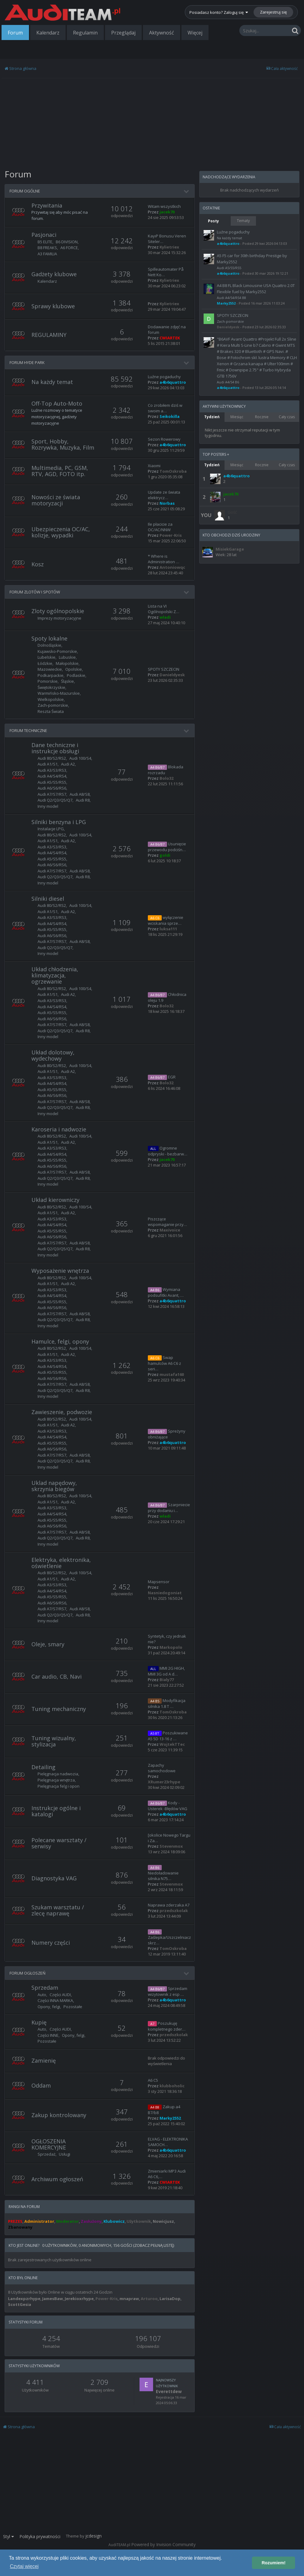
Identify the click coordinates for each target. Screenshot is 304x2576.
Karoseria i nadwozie (58, 1129)
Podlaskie (76, 675)
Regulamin (85, 32)
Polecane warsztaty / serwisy (59, 1843)
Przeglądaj (123, 32)
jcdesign (93, 2536)
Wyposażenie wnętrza (60, 1270)
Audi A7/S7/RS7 (52, 794)
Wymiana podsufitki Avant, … (166, 1292)
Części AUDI (60, 1994)
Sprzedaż (46, 2154)
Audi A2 (68, 764)
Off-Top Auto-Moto (56, 403)
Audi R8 (83, 800)
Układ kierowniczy (55, 1199)
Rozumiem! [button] (273, 2562)
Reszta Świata (51, 711)
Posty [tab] (213, 221)
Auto (42, 1994)
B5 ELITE (45, 242)
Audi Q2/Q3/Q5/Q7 (55, 800)
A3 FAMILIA (47, 254)
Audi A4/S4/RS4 (52, 776)
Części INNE (48, 2035)
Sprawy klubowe (53, 306)
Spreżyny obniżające (166, 1434)
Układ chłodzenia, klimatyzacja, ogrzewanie (54, 975)
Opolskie (73, 669)
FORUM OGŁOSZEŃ (28, 1973)
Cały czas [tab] (287, 416)
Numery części (50, 1942)
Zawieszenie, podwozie (61, 1412)
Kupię (39, 2022)
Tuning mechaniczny (58, 1709)
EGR (172, 1077)
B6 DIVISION (67, 242)
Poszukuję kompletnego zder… (166, 2026)
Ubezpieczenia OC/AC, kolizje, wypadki (60, 532)
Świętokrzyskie (51, 687)
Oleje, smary (47, 1644)
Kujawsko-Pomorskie (57, 651)
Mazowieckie (50, 669)
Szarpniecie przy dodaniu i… (169, 1507)
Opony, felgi (49, 2006)
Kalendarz (47, 32)
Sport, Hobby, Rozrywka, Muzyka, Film (62, 444)
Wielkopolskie (51, 699)
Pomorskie (48, 681)
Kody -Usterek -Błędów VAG (167, 1805)
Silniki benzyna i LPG (58, 822)
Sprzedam (44, 1987)
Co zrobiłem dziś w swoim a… (165, 408)
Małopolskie (67, 663)
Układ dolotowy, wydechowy (53, 1055)
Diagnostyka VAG (54, 1878)
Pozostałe (72, 2006)
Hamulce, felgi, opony (60, 1341)
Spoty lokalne (49, 638)
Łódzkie (45, 663)
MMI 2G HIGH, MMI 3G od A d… (166, 1671)
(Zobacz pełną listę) (153, 2245)
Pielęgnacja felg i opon (58, 1786)
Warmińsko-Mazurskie (59, 693)
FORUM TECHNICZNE (28, 730)
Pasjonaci (43, 234)
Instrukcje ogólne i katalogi (56, 1811)
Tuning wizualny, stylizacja (53, 1741)
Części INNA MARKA (55, 2000)
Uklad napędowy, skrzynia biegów (54, 1486)
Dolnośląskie (49, 645)
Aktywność (161, 32)
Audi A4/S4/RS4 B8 (231, 297)
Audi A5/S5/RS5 (52, 782)
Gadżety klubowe (54, 274)
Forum (15, 32)
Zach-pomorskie (53, 705)
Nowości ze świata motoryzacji (55, 500)
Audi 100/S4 (80, 758)
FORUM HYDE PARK (27, 362)
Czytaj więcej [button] (24, 2566)
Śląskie (67, 681)
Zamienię (43, 2060)
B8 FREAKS (47, 247)
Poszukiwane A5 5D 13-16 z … (168, 1735)
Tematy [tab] (243, 220)
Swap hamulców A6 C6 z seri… (164, 1363)
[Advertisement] (100, 123)
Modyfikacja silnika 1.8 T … (166, 1703)
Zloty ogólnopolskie (57, 611)
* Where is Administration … (163, 558)
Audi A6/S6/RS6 (52, 788)
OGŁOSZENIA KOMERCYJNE (48, 2144)
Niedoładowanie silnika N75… (163, 1875)
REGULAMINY (49, 334)
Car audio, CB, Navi (56, 1676)
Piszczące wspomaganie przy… (167, 1221)
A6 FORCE (69, 247)
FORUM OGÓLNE (25, 191)
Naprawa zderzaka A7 (168, 1905)
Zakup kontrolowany (58, 2115)
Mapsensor (158, 1581)
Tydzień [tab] (212, 416)
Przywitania (46, 205)
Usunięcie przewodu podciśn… (167, 846)
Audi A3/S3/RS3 (52, 770)
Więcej (195, 32)
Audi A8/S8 (80, 794)
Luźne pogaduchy (164, 376)
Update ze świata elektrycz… (164, 494)
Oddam (41, 2085)
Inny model (48, 806)
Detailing (43, 1767)
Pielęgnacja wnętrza (56, 1780)
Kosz (37, 564)
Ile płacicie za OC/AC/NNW (160, 526)
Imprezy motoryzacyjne (59, 618)
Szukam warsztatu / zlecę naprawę (57, 1910)
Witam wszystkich (164, 206)
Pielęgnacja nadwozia (58, 1774)
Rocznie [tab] (262, 416)
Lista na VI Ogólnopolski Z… (163, 608)
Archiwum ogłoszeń (57, 2179)
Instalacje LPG (51, 828)
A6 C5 (153, 2080)
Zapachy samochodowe (162, 1767)
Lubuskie (67, 657)
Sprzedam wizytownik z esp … (167, 1991)
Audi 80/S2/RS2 (52, 758)
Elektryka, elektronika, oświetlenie (61, 1563)
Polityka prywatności (39, 2536)
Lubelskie (46, 657)
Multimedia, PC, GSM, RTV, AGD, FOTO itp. (59, 471)
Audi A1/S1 (48, 764)
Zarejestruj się (273, 12)
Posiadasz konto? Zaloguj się (218, 12)
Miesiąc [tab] (236, 416)
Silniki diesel (47, 898)
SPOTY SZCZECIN (163, 669)
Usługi (64, 2154)
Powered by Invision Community (163, 2544)
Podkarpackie (50, 675)
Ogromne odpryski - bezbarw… (167, 1151)
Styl (8, 2536)
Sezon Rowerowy (164, 439)
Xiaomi (154, 465)
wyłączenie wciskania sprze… (165, 920)
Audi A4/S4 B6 (228, 382)
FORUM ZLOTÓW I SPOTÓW (35, 592)
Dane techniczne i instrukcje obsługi (55, 748)
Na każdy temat (52, 382)
